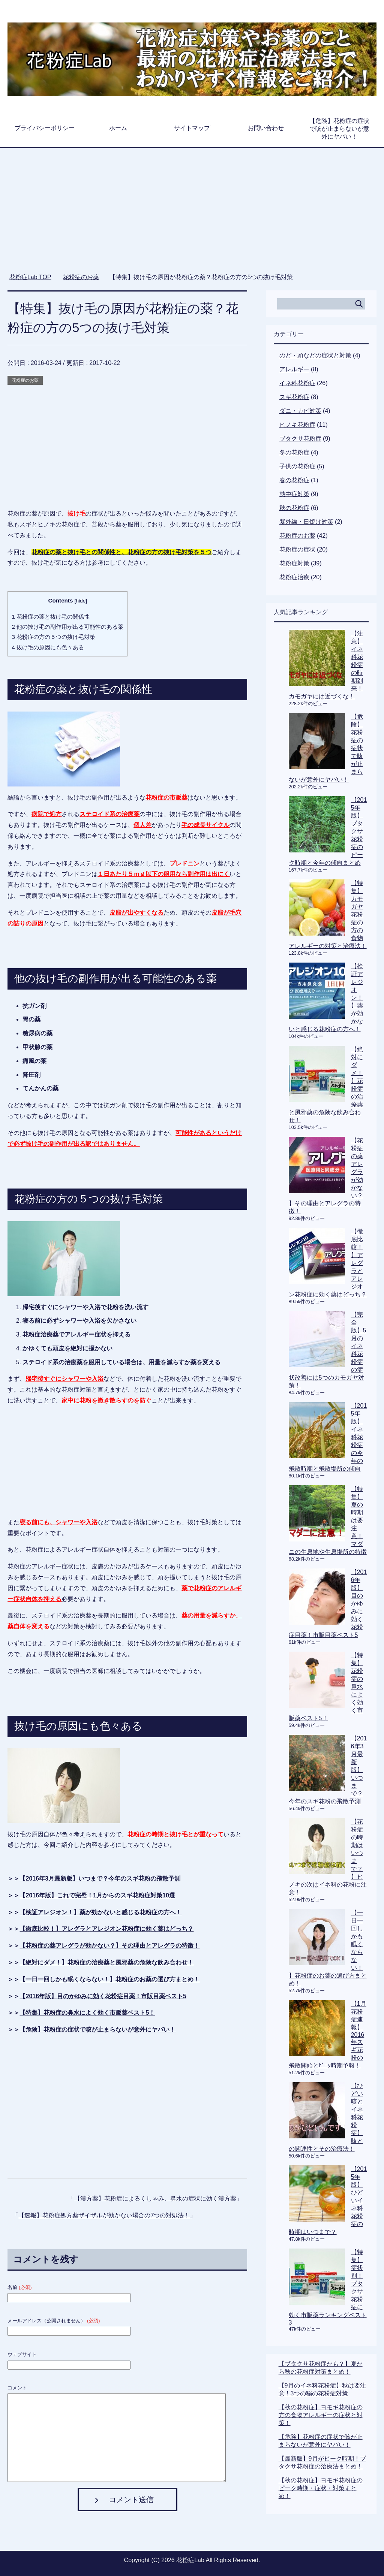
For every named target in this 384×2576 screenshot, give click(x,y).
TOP (30, 277)
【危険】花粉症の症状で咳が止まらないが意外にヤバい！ (339, 129)
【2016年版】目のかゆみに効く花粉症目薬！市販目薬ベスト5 (103, 1996)
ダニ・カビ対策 (300, 411)
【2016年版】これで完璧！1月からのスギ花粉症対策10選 (97, 1895)
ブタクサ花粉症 (300, 438)
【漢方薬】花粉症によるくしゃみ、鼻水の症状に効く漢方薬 (155, 2198)
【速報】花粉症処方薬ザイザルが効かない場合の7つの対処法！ (104, 2215)
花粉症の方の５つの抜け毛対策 (53, 637)
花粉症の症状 (297, 549)
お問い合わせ (266, 128)
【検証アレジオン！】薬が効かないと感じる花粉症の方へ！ (101, 1912)
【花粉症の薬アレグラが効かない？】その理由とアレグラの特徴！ (110, 1945)
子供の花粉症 (297, 466)
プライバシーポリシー (45, 128)
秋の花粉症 (294, 508)
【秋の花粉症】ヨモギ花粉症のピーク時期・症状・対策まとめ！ (321, 2488)
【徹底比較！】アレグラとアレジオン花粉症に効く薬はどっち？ (107, 1929)
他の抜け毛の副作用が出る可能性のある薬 (67, 626)
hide (81, 601)
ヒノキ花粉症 (297, 425)
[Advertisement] (192, 214)
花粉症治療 (294, 577)
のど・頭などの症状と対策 (315, 355)
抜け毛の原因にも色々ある (48, 647)
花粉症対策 (294, 563)
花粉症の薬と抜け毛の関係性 (51, 616)
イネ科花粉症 (297, 383)
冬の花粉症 (294, 452)
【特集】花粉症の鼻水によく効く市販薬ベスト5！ (87, 2012)
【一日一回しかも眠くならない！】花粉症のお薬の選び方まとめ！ (110, 1979)
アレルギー (294, 369)
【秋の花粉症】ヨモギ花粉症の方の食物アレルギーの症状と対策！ (321, 2415)
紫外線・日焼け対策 (306, 522)
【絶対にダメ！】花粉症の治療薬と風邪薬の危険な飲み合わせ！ (107, 1962)
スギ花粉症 (294, 397)
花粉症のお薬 (25, 380)
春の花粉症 (294, 480)
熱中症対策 (294, 494)
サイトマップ (192, 128)
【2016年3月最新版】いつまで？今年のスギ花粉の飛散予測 (100, 1878)
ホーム (118, 128)
